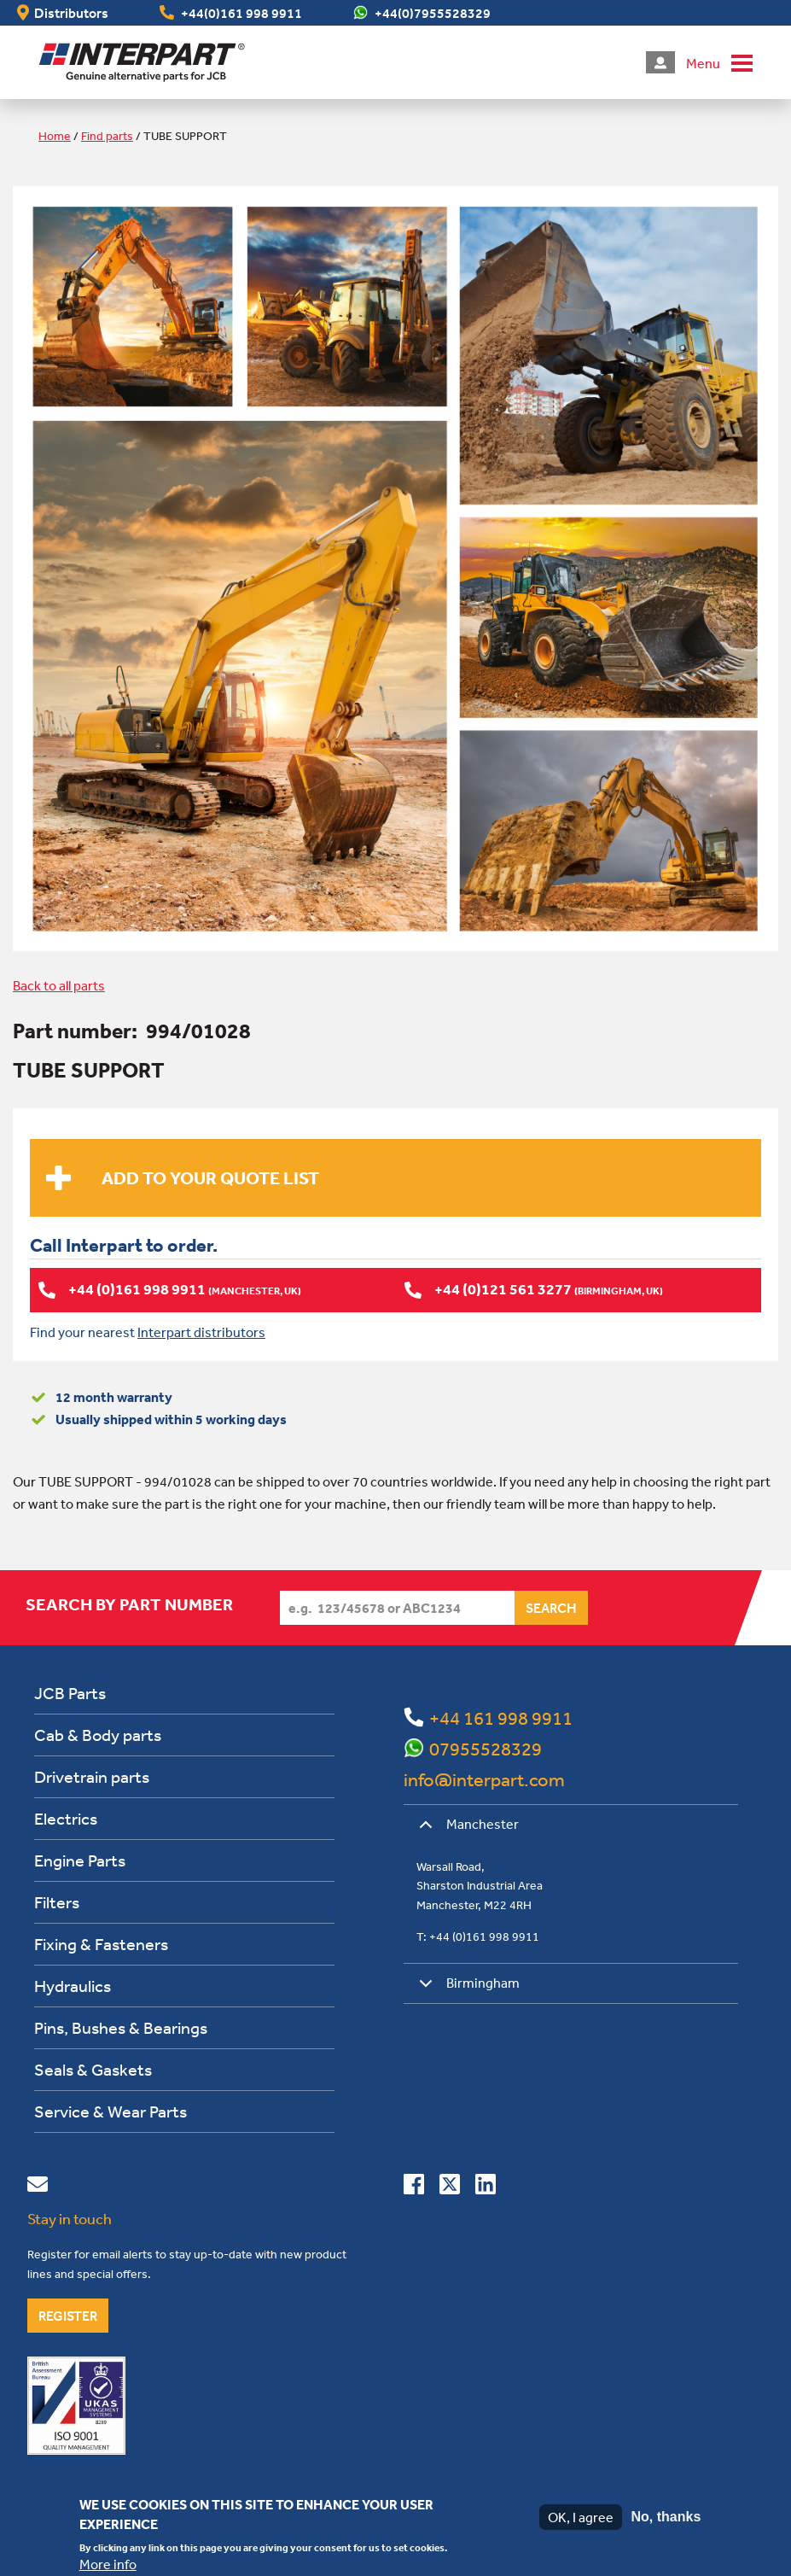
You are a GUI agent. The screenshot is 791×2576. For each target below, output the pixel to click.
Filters (56, 1902)
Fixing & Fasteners (101, 1944)
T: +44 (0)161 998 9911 (477, 1935)
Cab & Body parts (97, 1734)
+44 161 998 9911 (501, 1718)
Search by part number (129, 1604)
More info (108, 2564)
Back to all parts (59, 985)
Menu (703, 63)
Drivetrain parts (91, 1776)
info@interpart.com (484, 1779)
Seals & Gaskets (93, 2069)
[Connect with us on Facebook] (414, 2187)
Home (54, 135)
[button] (719, 62)
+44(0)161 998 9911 (241, 12)
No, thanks (666, 2516)
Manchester (466, 1829)
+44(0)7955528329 (433, 12)
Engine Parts (79, 1860)
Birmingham (466, 1989)
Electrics (65, 1818)
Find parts (107, 135)
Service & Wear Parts (110, 2111)
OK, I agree (581, 2517)
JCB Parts (70, 1693)
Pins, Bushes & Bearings (120, 2027)
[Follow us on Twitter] (449, 2187)
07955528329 (485, 1749)
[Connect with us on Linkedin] (485, 2187)
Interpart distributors (201, 1332)
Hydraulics (72, 1985)
